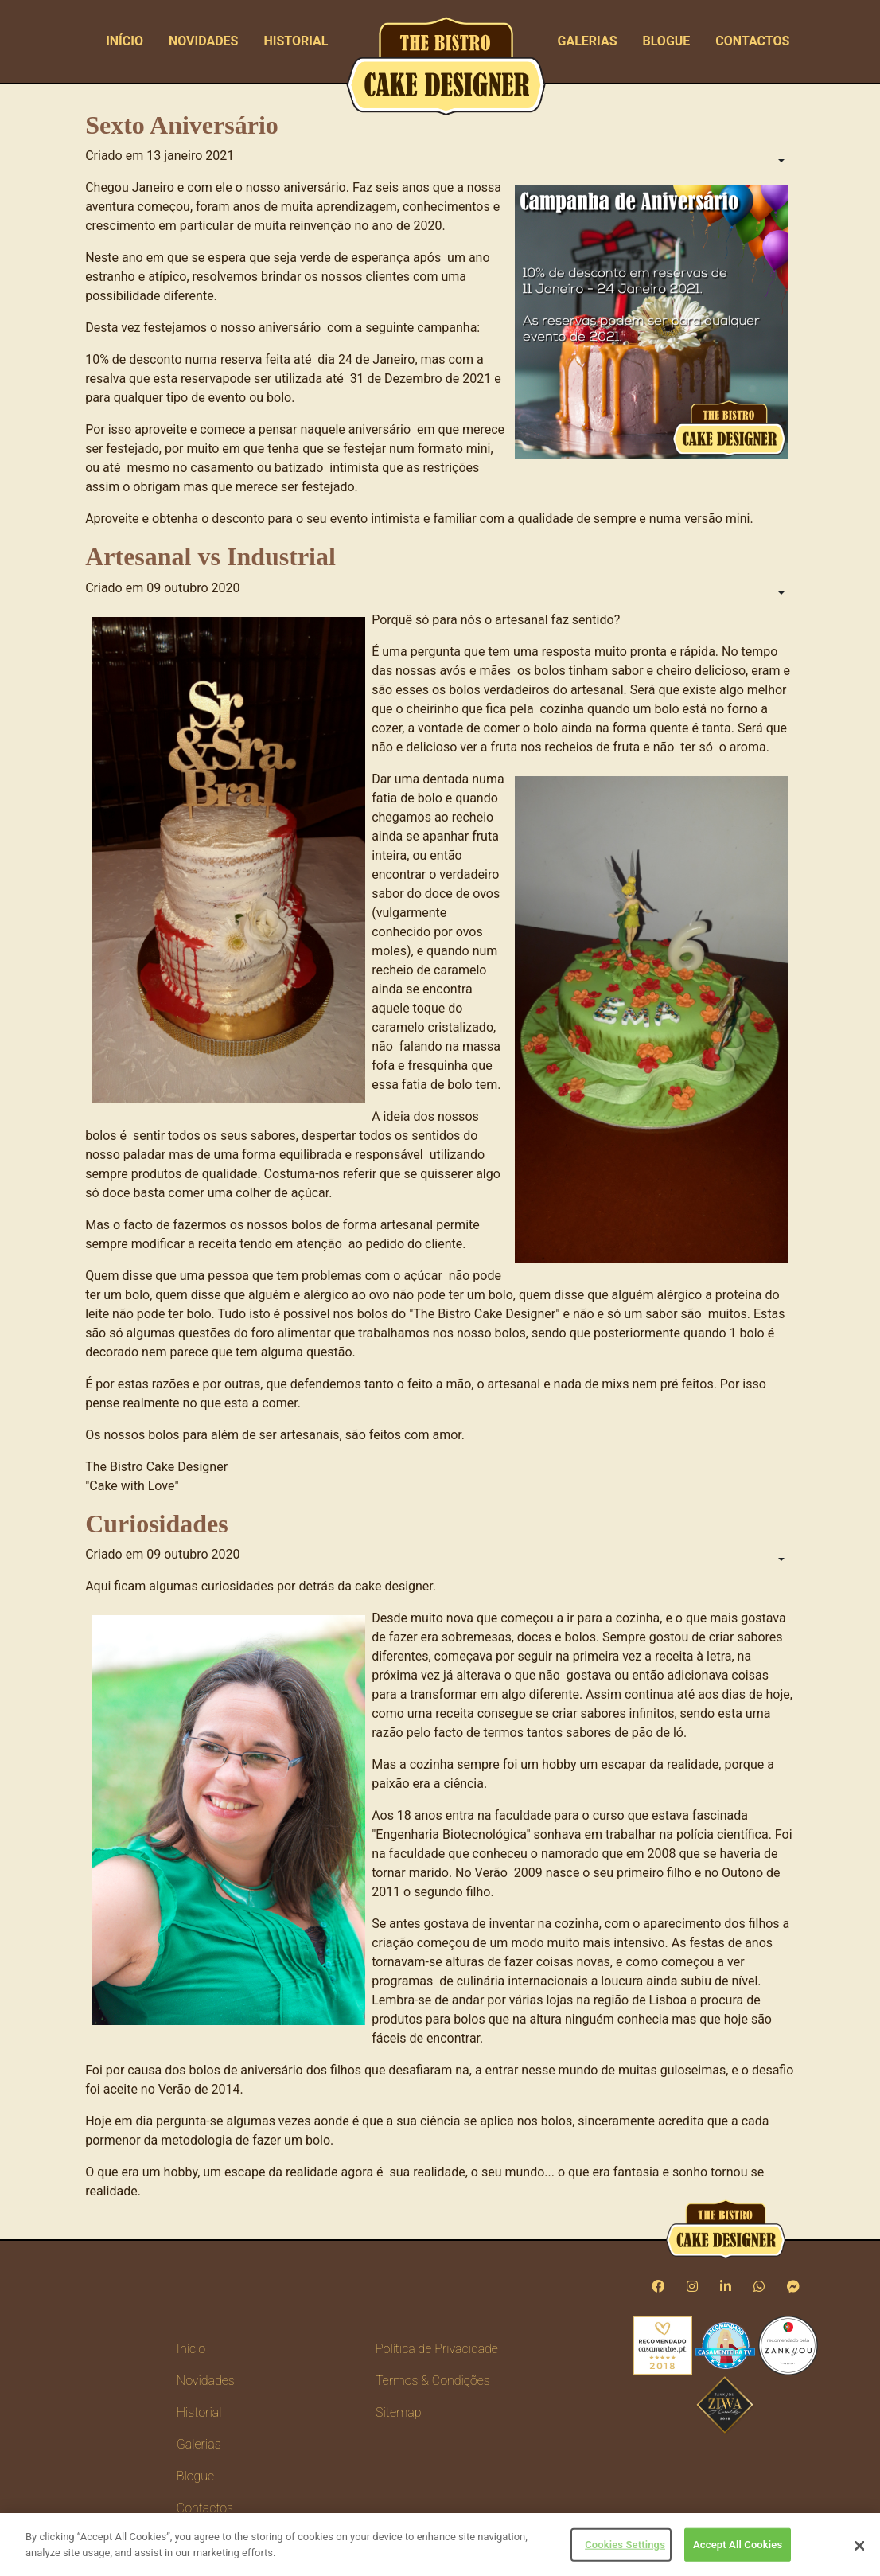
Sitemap (398, 2412)
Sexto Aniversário (181, 125)
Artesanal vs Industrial (210, 556)
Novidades (204, 41)
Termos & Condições (433, 2380)
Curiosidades (156, 1523)
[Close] (859, 2550)
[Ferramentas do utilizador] (780, 161)
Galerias (587, 41)
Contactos (752, 41)
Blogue (666, 41)
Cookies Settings (625, 2549)
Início (124, 41)
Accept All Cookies (737, 2549)
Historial (295, 41)
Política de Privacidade (437, 2348)
